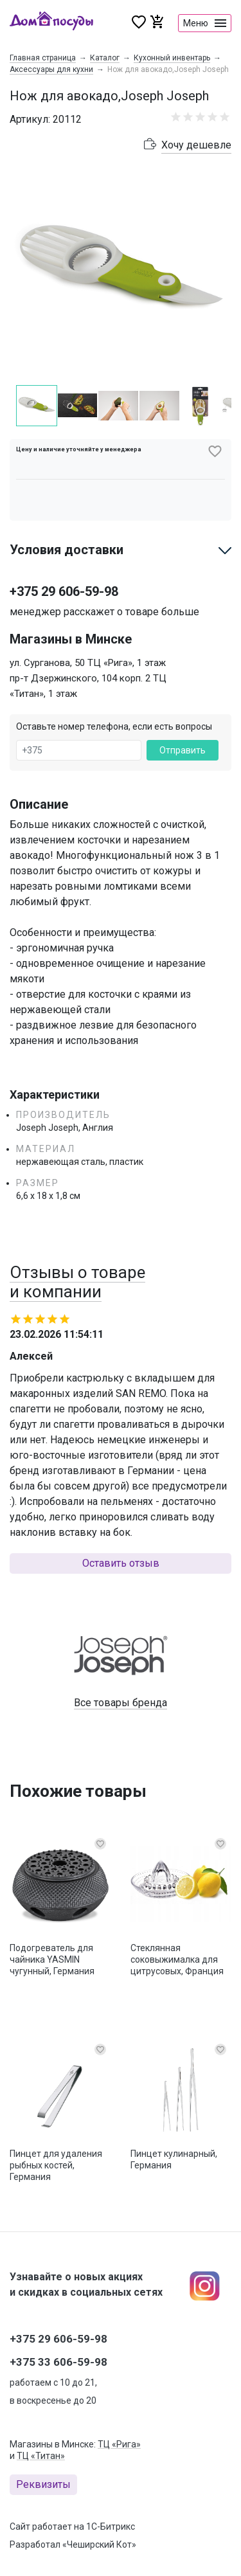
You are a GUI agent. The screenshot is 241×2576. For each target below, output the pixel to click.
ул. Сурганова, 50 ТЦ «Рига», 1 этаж (88, 663)
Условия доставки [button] (66, 549)
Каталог (105, 57)
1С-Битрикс (110, 2526)
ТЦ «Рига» (119, 2444)
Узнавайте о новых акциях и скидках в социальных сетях (86, 2284)
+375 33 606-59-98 (58, 2361)
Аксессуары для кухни (51, 69)
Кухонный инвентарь (172, 57)
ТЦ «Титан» (41, 2456)
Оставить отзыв (120, 1563)
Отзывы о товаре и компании (77, 1282)
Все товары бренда (120, 1703)
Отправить (182, 750)
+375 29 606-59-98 (64, 591)
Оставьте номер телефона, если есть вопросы (114, 726)
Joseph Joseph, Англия (64, 1127)
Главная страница (43, 57)
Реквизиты (43, 2484)
